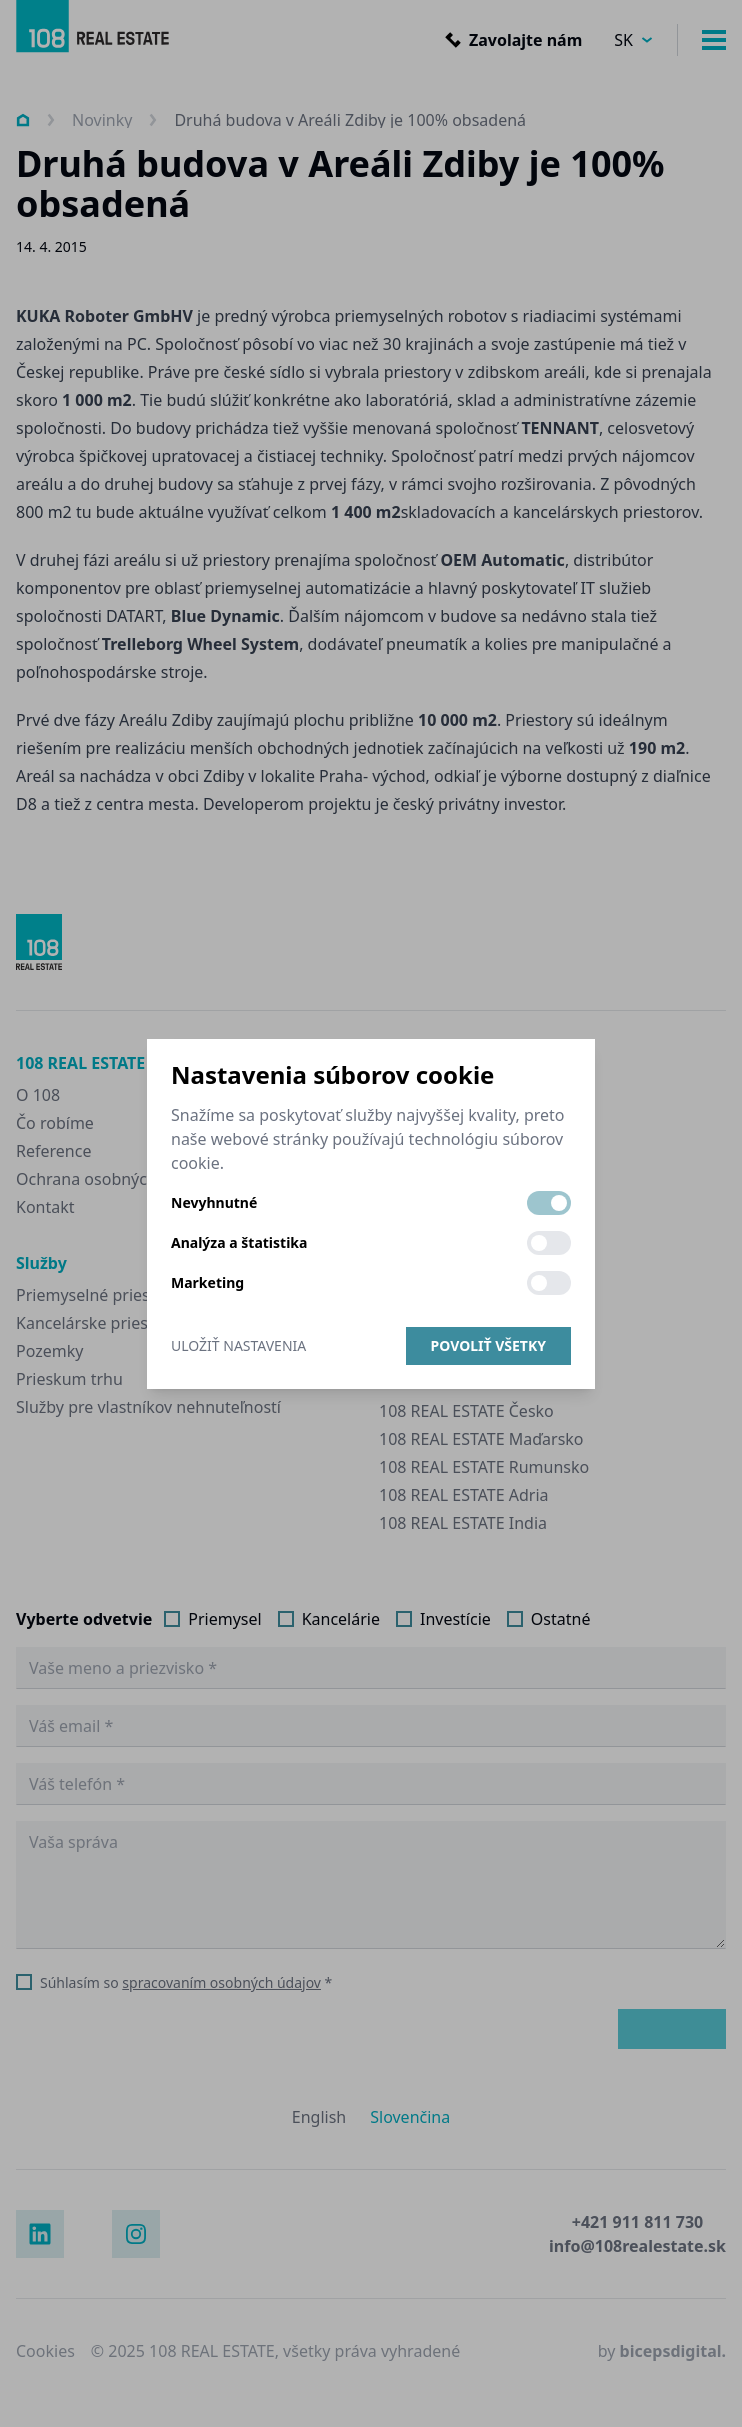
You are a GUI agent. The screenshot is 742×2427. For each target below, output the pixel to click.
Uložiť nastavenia (238, 1345)
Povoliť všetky (488, 1345)
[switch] (549, 1203)
